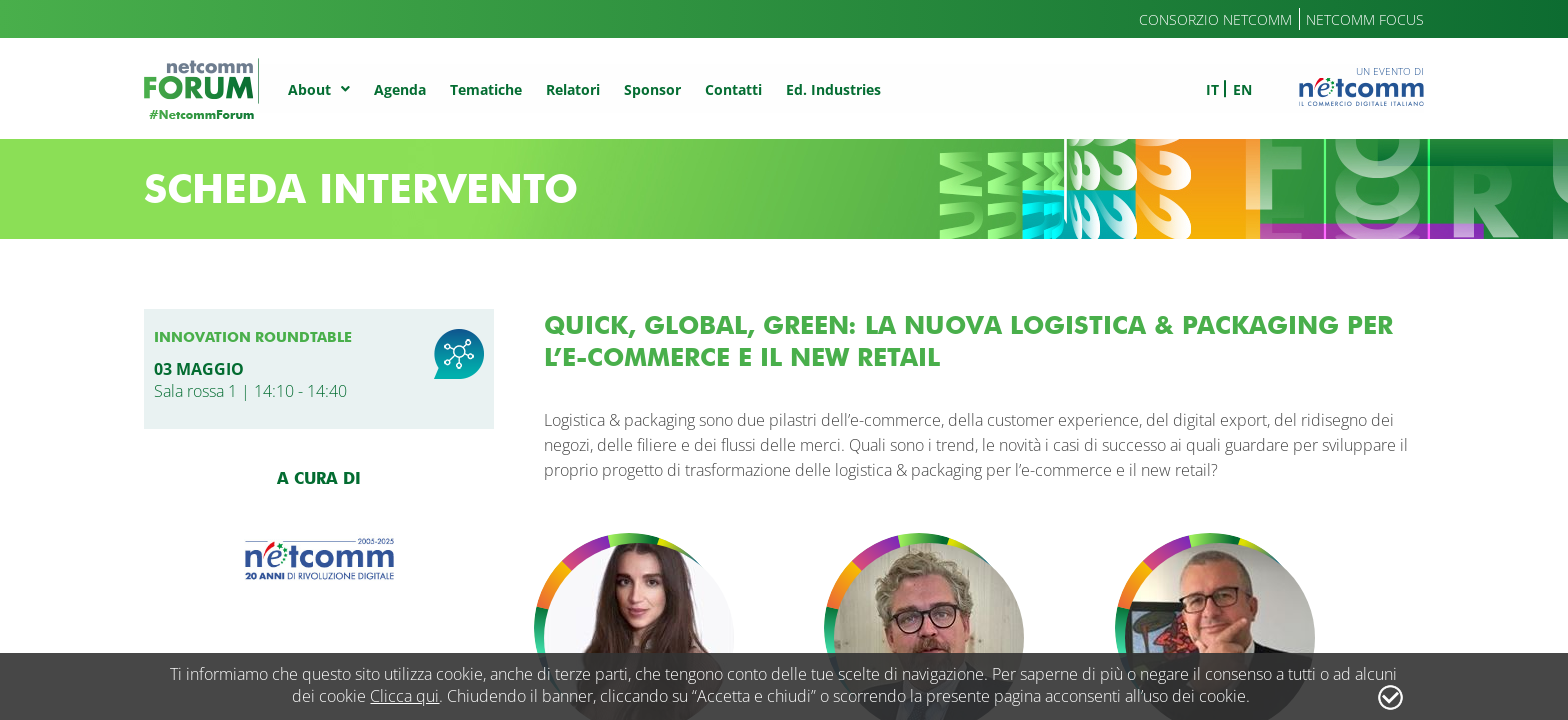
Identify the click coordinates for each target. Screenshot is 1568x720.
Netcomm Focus (1365, 19)
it (1212, 89)
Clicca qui (404, 696)
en (1242, 89)
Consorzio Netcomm (1215, 19)
